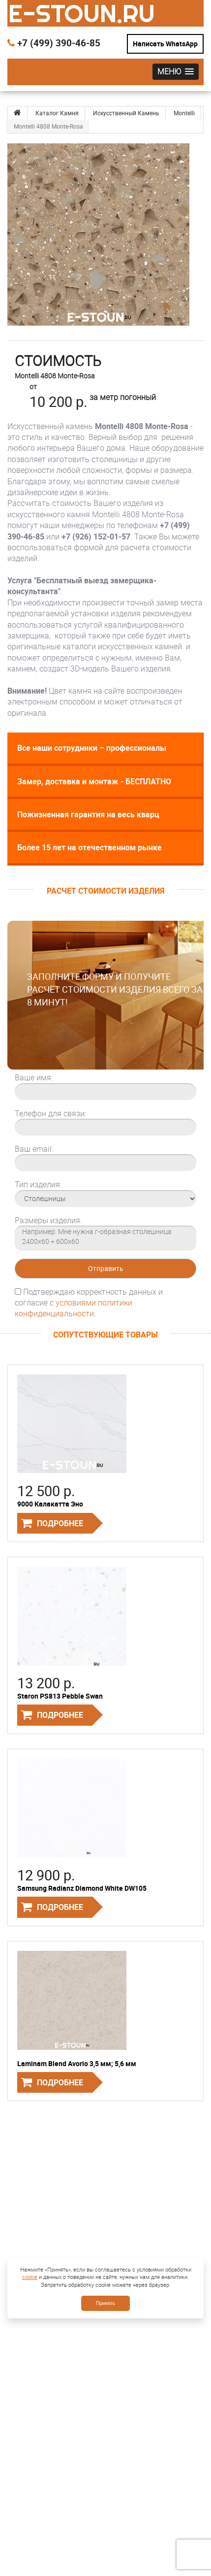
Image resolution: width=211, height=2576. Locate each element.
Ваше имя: (34, 1077)
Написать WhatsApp (165, 43)
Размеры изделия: (48, 1220)
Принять (105, 2303)
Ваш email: (34, 1148)
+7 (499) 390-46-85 (53, 42)
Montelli (184, 113)
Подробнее (60, 1523)
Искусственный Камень (126, 113)
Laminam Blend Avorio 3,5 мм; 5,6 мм (76, 2063)
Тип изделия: (38, 1184)
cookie (29, 2276)
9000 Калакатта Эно (50, 1503)
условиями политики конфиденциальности (73, 1308)
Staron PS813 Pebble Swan (60, 1696)
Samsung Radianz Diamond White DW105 (82, 1888)
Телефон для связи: (50, 1113)
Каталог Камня (57, 113)
